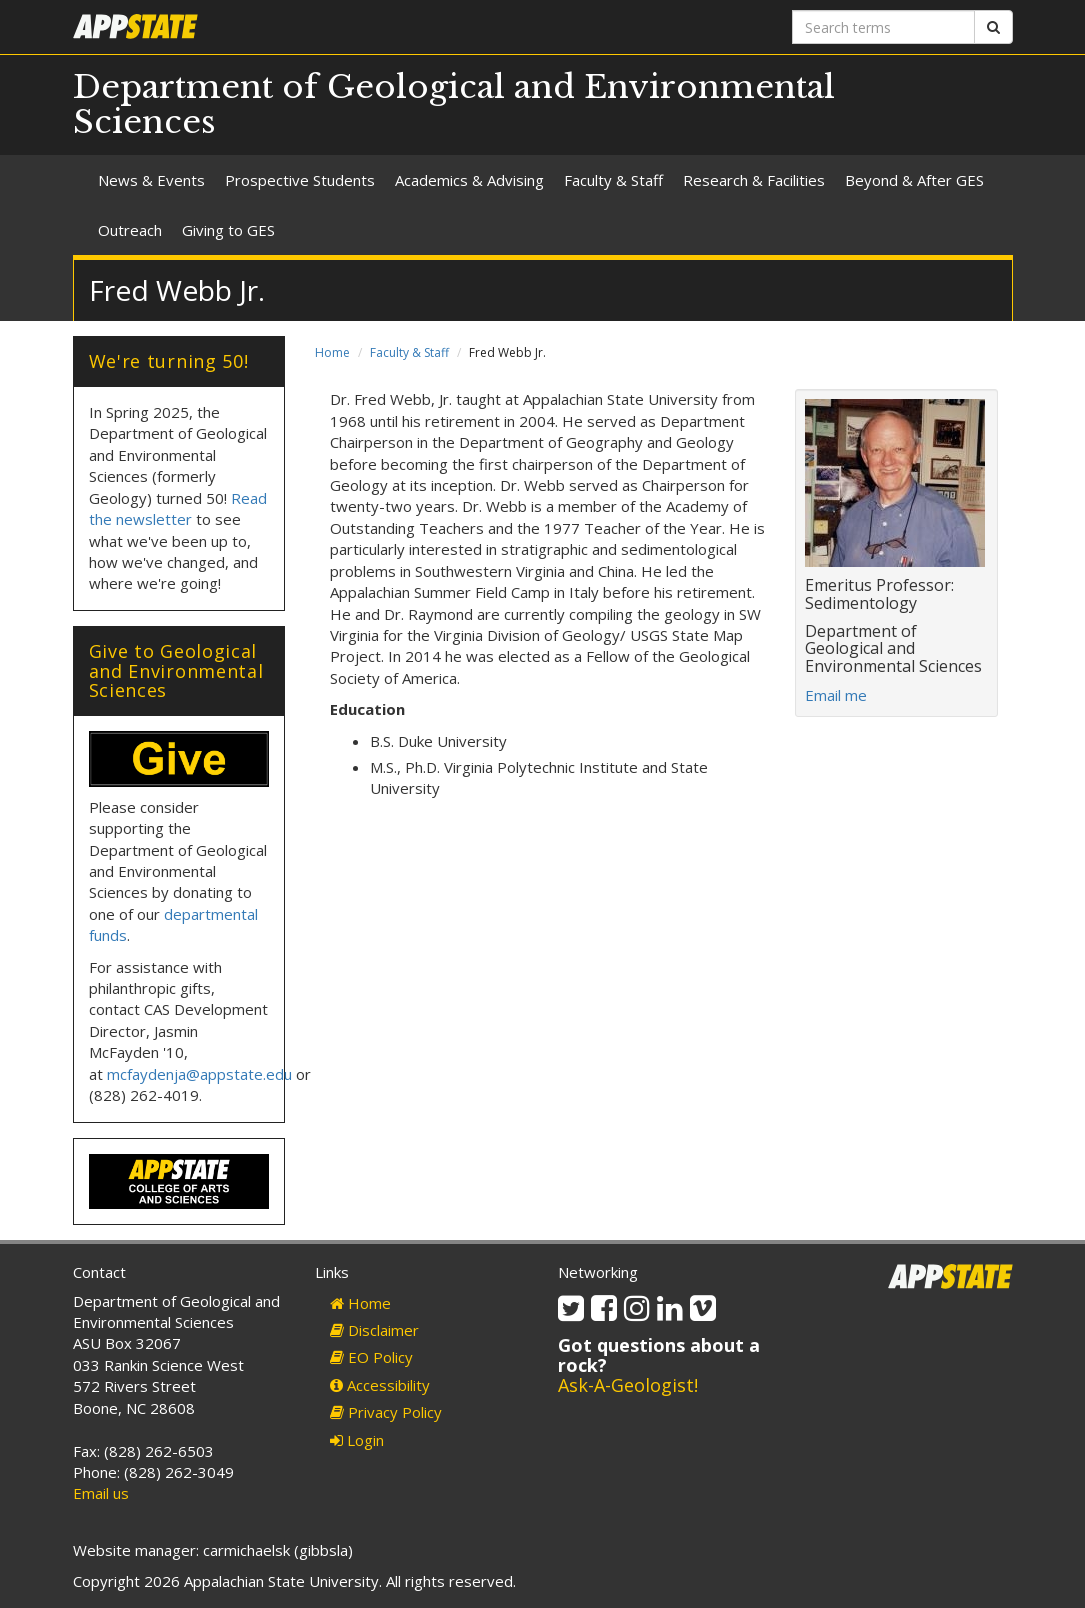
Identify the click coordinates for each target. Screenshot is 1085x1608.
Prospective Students (300, 180)
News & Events (151, 180)
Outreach (130, 230)
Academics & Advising (469, 180)
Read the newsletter (178, 508)
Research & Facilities (754, 180)
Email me (836, 695)
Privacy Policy (386, 1412)
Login (357, 1440)
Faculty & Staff (613, 180)
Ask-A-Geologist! (628, 1385)
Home (332, 352)
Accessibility (380, 1385)
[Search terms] (883, 27)
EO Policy (371, 1357)
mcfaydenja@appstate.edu (199, 1074)
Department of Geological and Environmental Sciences (454, 104)
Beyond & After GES (914, 180)
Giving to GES (228, 230)
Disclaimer (374, 1330)
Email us (101, 1493)
